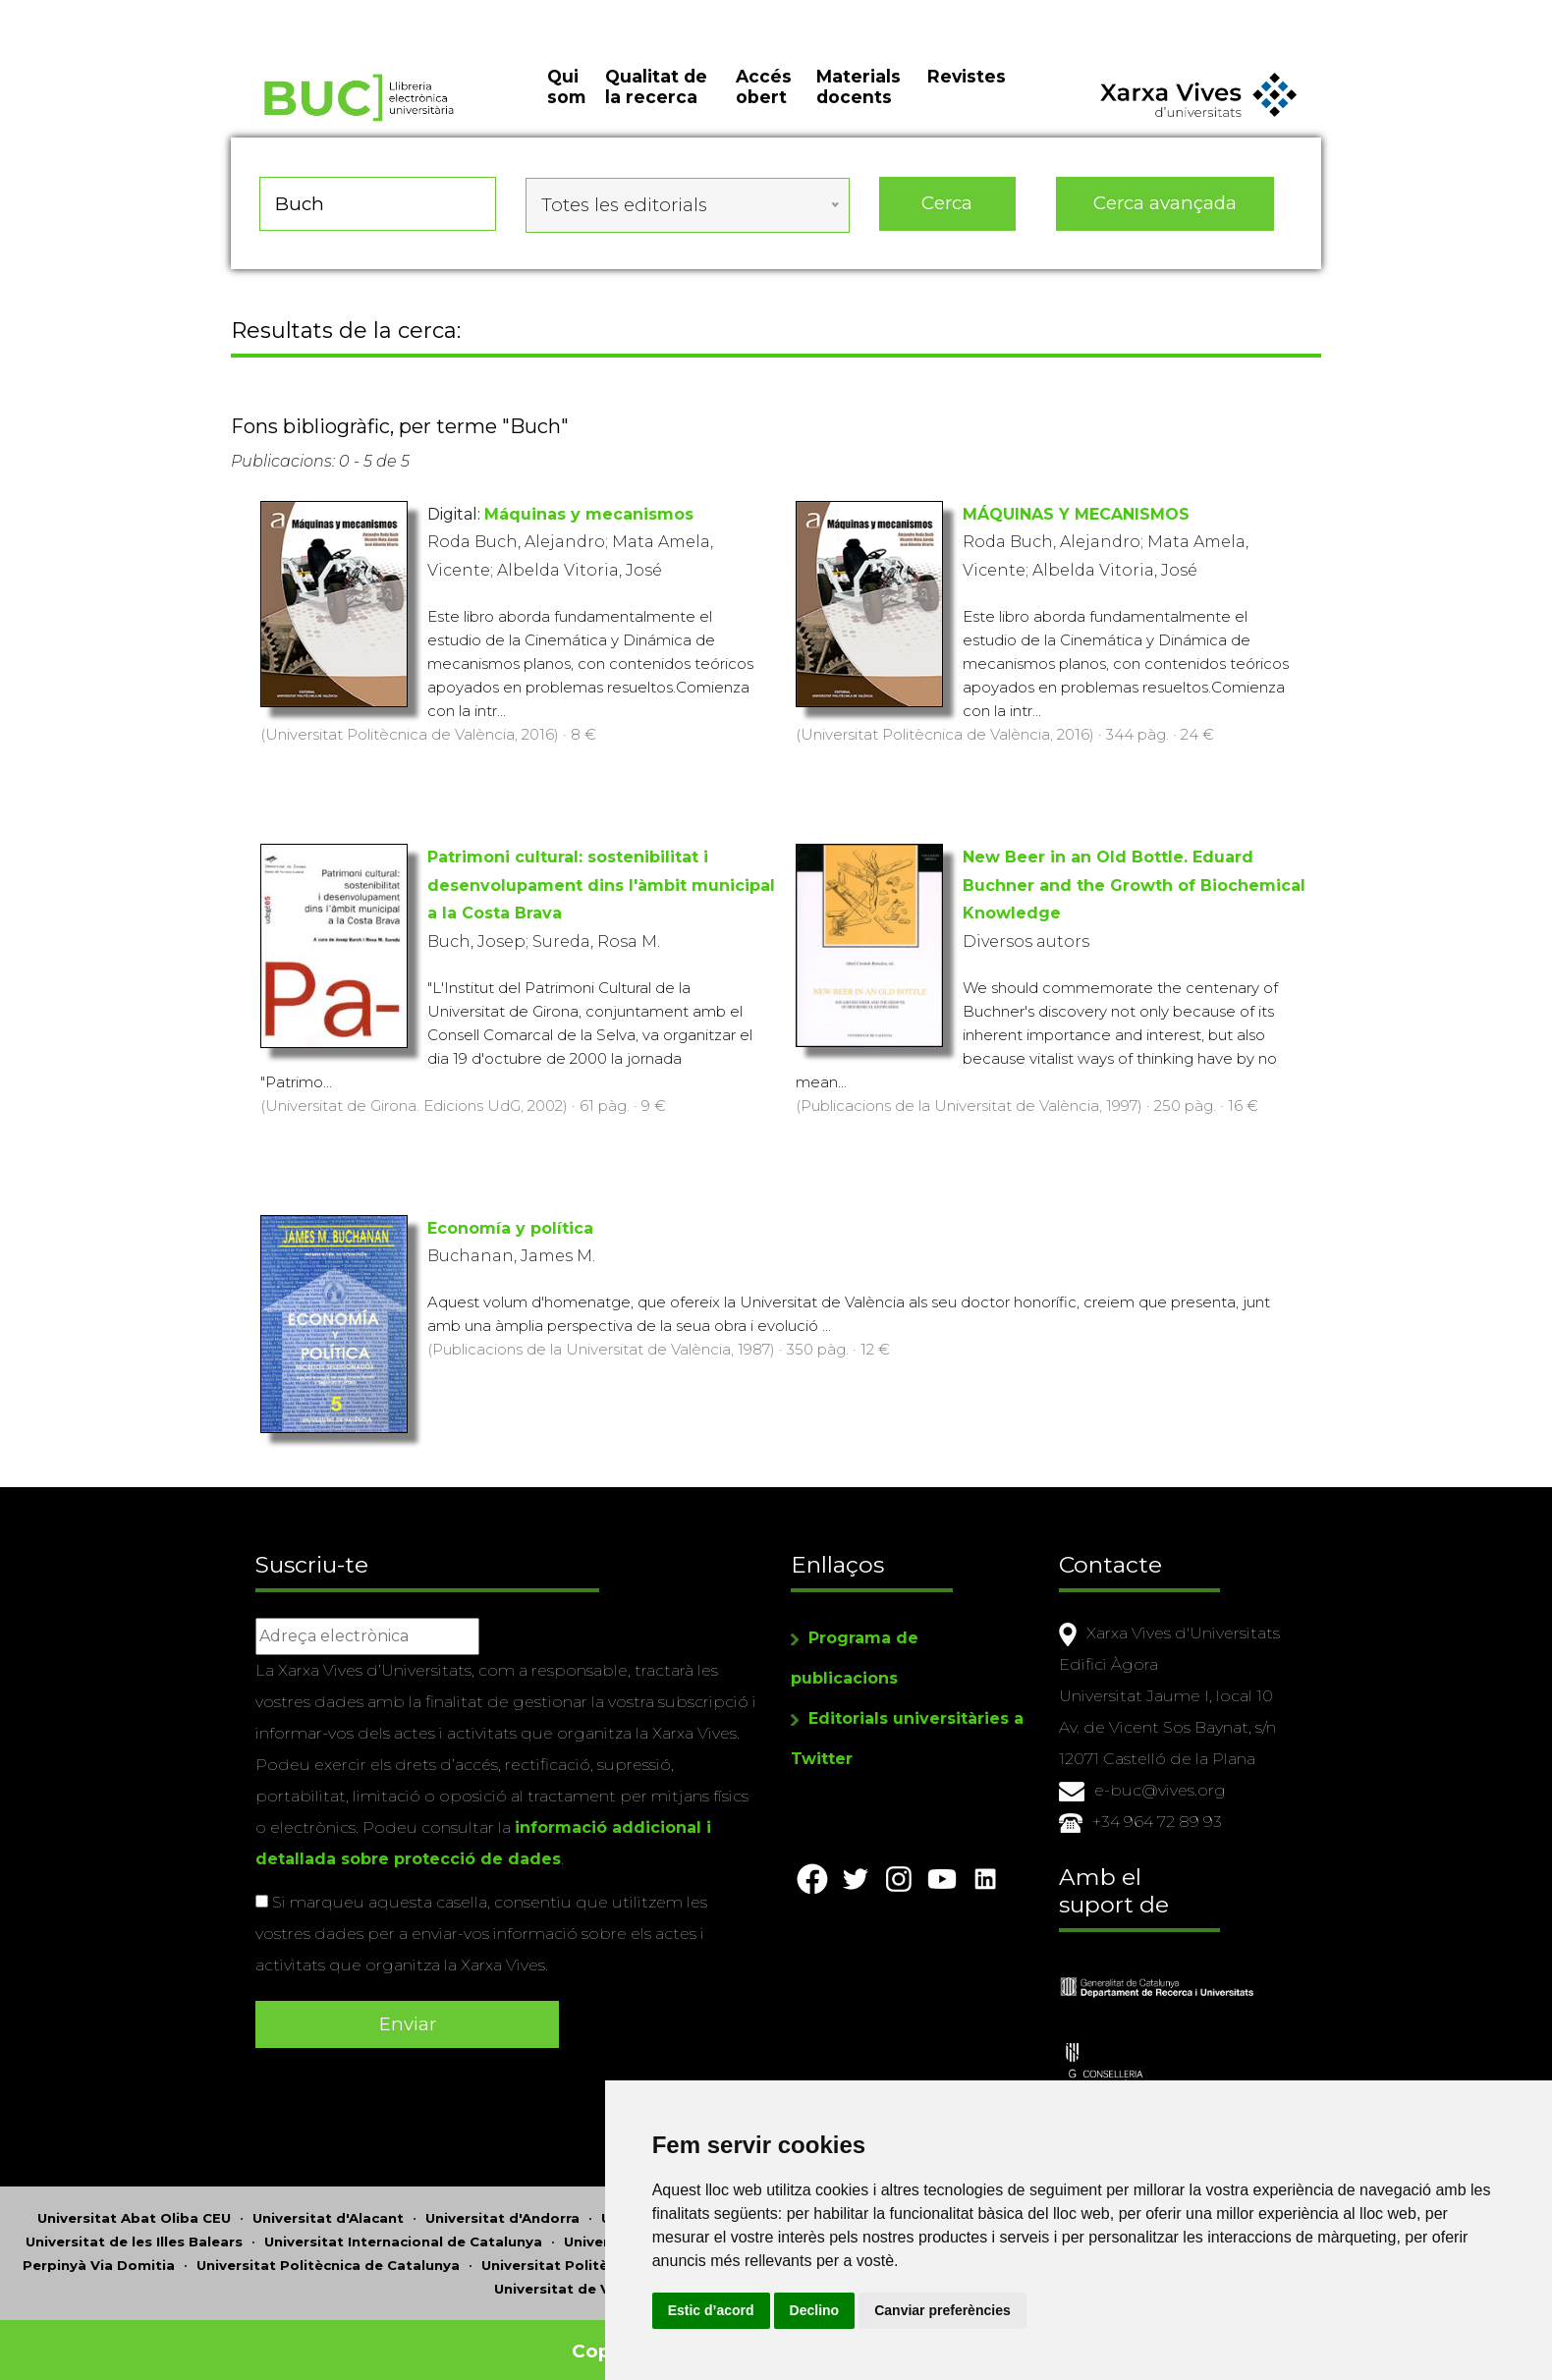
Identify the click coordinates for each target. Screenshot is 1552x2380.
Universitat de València (577, 2276)
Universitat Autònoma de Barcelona (730, 2205)
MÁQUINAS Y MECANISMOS (1076, 518)
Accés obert (764, 108)
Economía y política (510, 1233)
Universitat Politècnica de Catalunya (328, 2252)
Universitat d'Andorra (502, 2205)
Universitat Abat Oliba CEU (134, 2205)
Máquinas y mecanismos (588, 518)
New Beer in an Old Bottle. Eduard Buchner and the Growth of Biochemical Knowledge (1134, 890)
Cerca (946, 215)
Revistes (966, 97)
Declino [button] (986, 2310)
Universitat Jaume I (633, 2229)
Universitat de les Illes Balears (134, 2229)
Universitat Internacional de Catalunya (403, 2229)
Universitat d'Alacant (328, 2205)
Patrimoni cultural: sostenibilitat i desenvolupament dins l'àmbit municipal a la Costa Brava (601, 890)
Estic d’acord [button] (882, 2310)
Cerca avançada (1166, 215)
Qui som (566, 108)
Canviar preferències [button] (1114, 2310)
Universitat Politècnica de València (606, 2252)
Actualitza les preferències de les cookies (178, 13)
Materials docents (858, 108)
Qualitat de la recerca (656, 108)
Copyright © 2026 (661, 2338)
